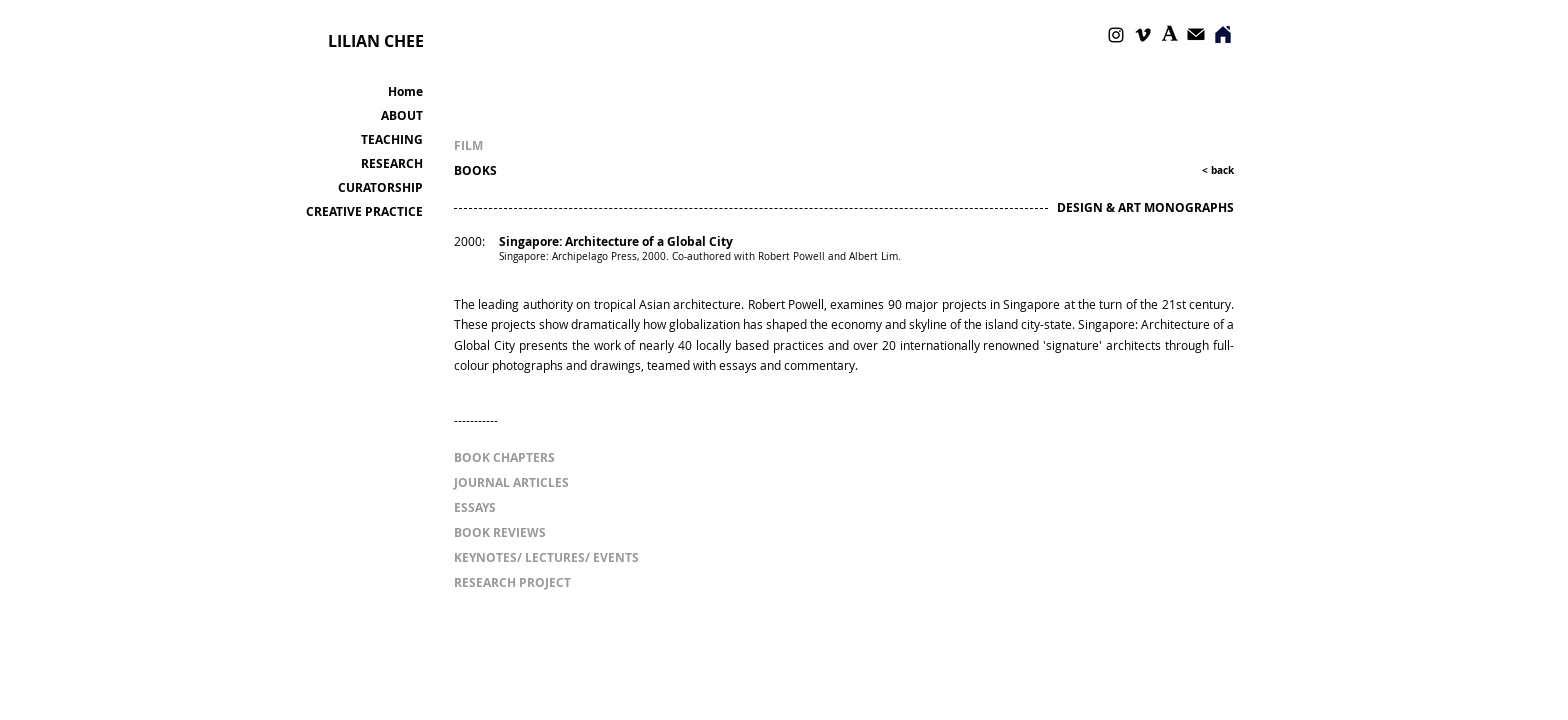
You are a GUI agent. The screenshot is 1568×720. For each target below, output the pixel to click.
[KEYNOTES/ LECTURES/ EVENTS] (549, 557)
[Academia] (1170, 33)
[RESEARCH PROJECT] (512, 582)
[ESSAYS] (475, 507)
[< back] (1208, 170)
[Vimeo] (1143, 35)
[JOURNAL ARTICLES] (511, 482)
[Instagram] (1116, 35)
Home (405, 91)
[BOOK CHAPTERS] (514, 457)
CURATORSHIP (380, 187)
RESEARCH (392, 163)
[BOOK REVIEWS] (514, 532)
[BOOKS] (514, 170)
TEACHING (392, 139)
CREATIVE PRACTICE (364, 211)
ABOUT (402, 115)
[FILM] (503, 145)
